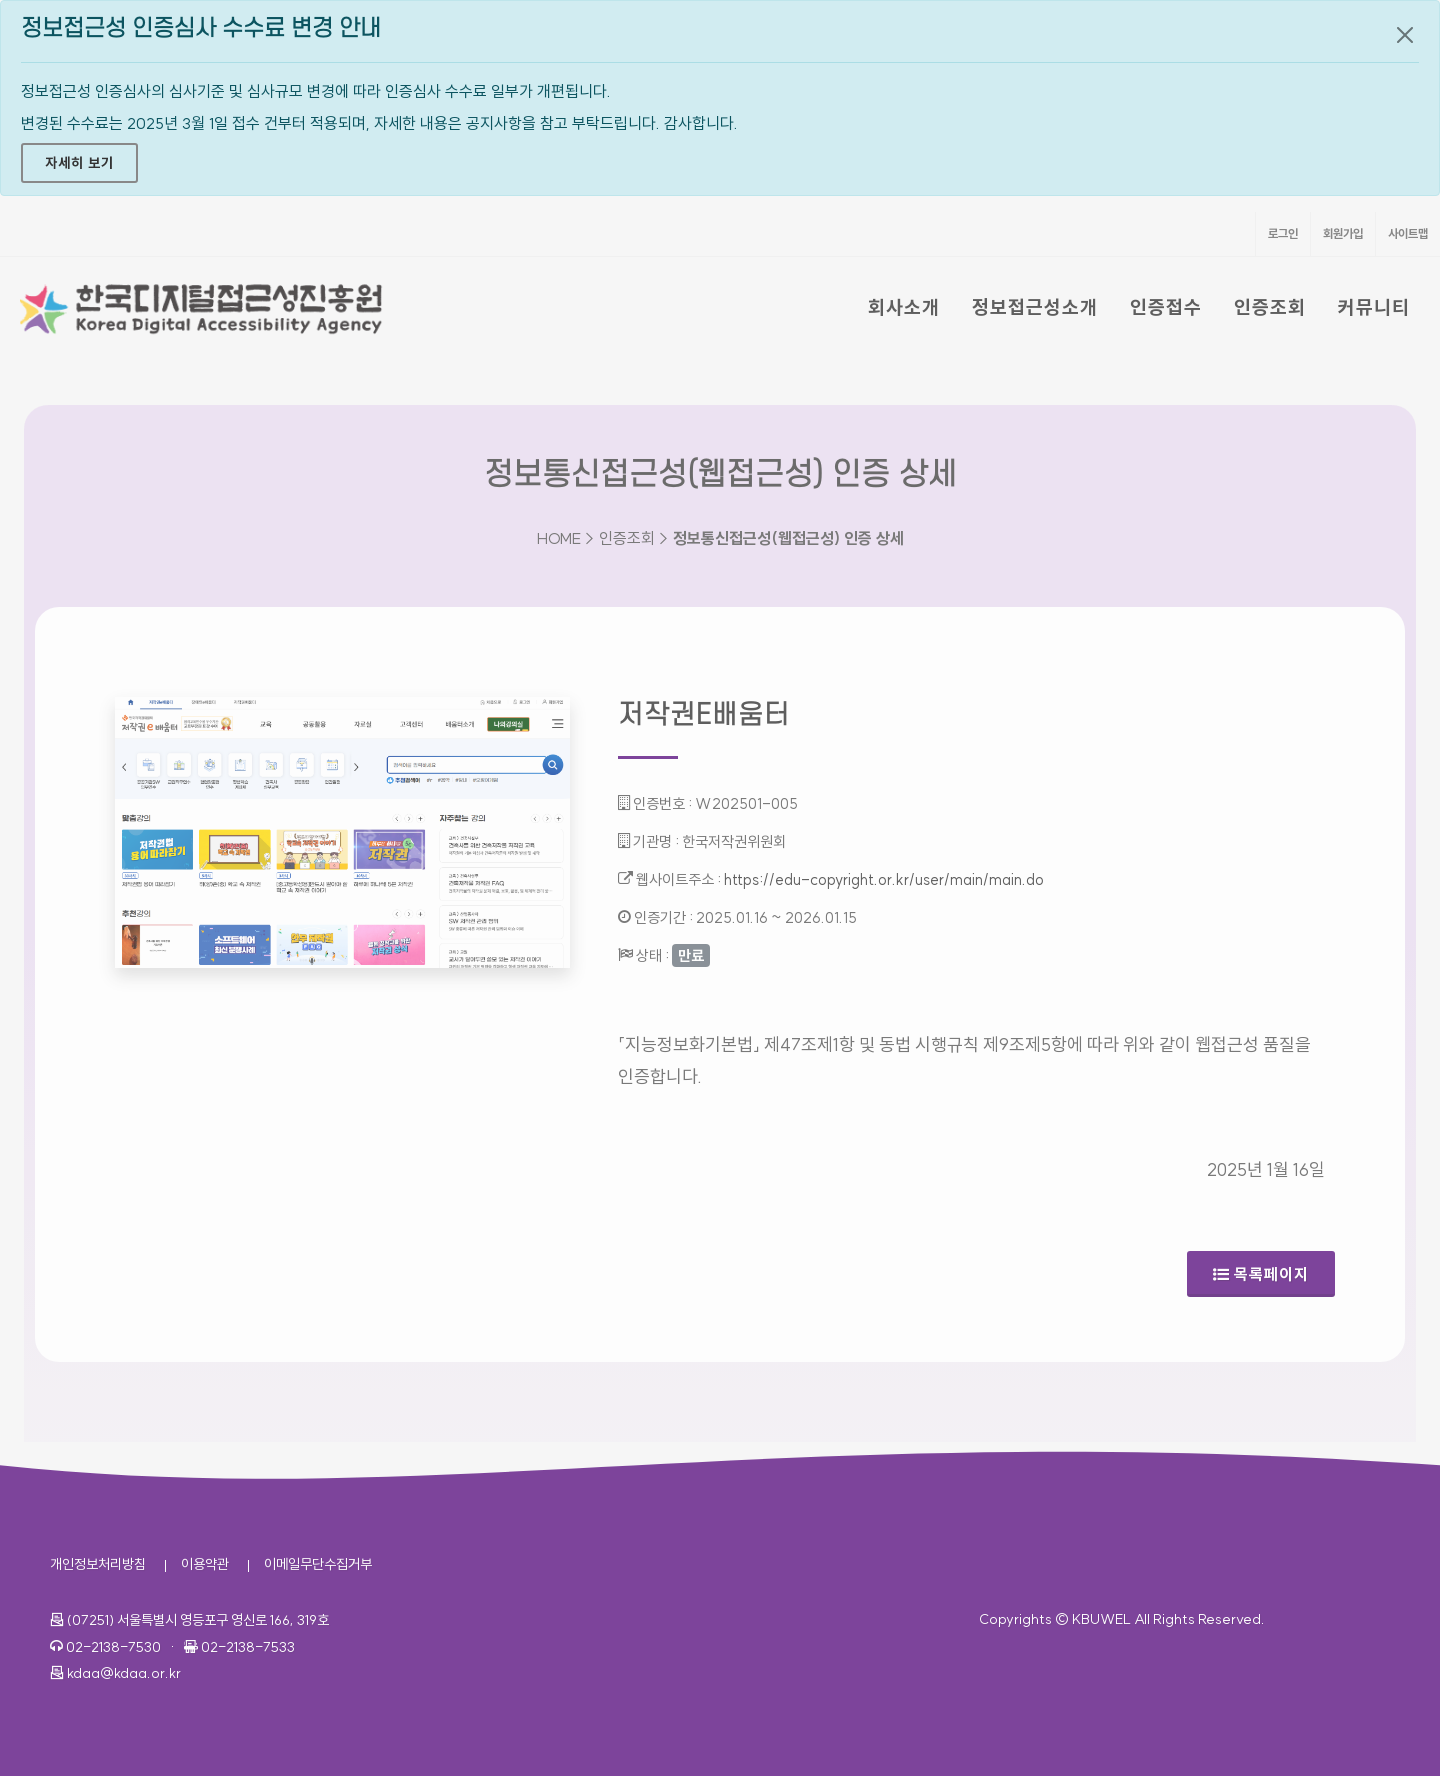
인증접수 (1166, 307)
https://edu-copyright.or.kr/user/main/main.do (884, 879)
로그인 (1283, 233)
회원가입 (1343, 233)
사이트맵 (1408, 233)
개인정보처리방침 (98, 1564)
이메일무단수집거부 (318, 1564)
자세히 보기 (79, 163)
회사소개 (904, 307)
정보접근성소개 (1035, 307)
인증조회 (1270, 307)
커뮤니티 (1374, 307)
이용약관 (205, 1564)
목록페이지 (1261, 1274)
